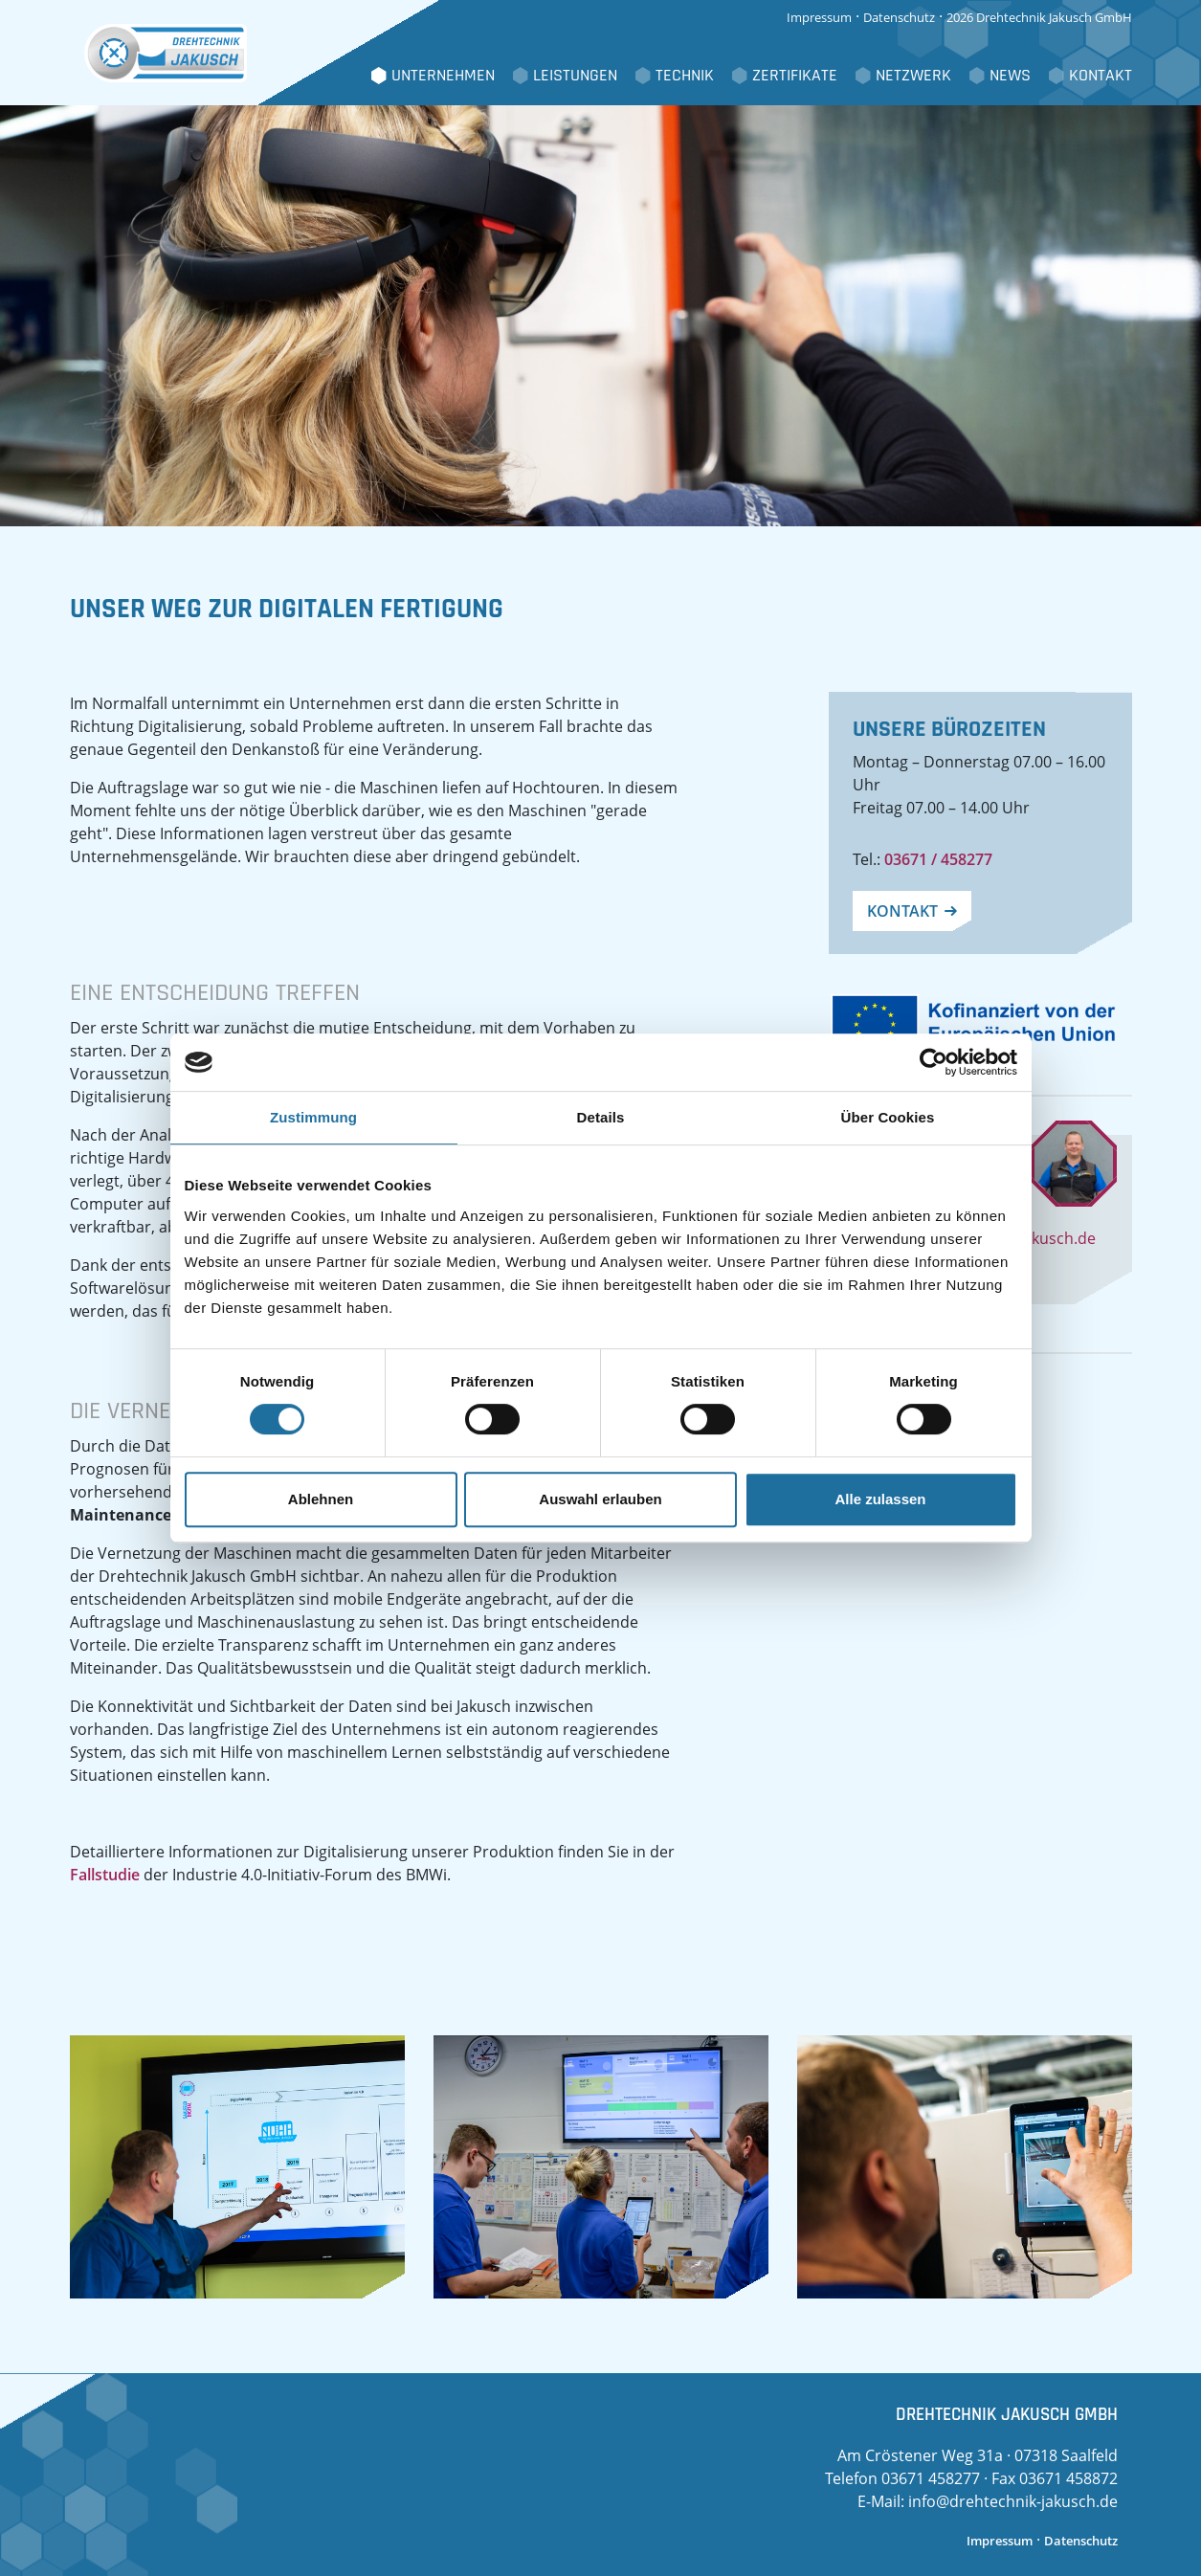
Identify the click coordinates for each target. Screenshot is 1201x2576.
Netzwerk (913, 75)
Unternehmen (443, 75)
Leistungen (575, 75)
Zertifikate (794, 75)
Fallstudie (105, 1874)
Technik (685, 75)
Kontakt (1100, 75)
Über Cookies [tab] (888, 1117)
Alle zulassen (879, 1499)
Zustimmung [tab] (313, 1117)
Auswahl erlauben (600, 1499)
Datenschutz (899, 17)
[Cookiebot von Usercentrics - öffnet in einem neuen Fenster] (933, 1062)
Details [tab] (601, 1117)
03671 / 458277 (938, 859)
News (1010, 75)
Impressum (819, 17)
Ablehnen (320, 1499)
